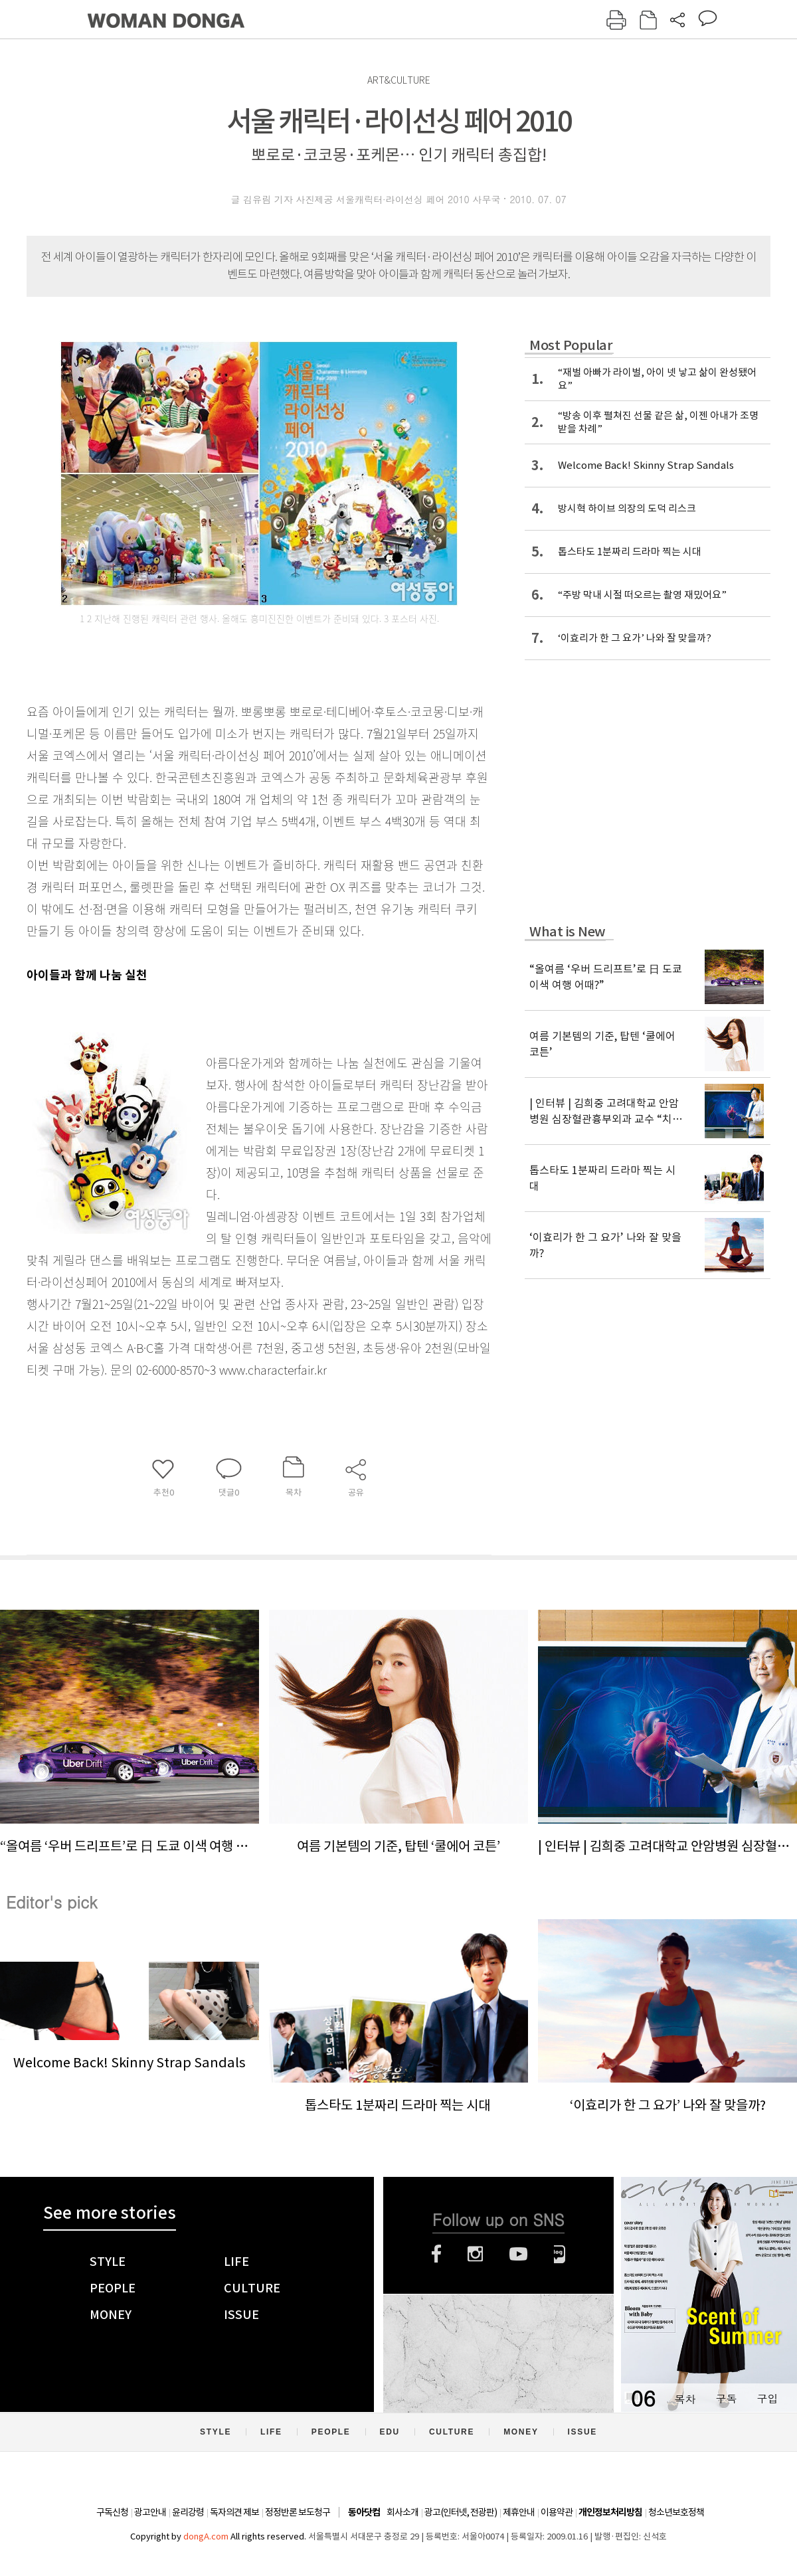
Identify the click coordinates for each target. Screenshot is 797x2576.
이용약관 (557, 2512)
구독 (726, 2398)
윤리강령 (188, 2512)
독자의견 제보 (234, 2512)
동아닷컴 (364, 2512)
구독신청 (112, 2512)
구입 (767, 2398)
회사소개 (402, 2512)
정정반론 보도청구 (297, 2512)
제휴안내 (519, 2512)
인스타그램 (475, 2254)
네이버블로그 (559, 2254)
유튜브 (518, 2254)
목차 (684, 2398)
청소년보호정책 (676, 2512)
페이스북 (436, 2254)
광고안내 (150, 2512)
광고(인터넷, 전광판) (460, 2512)
